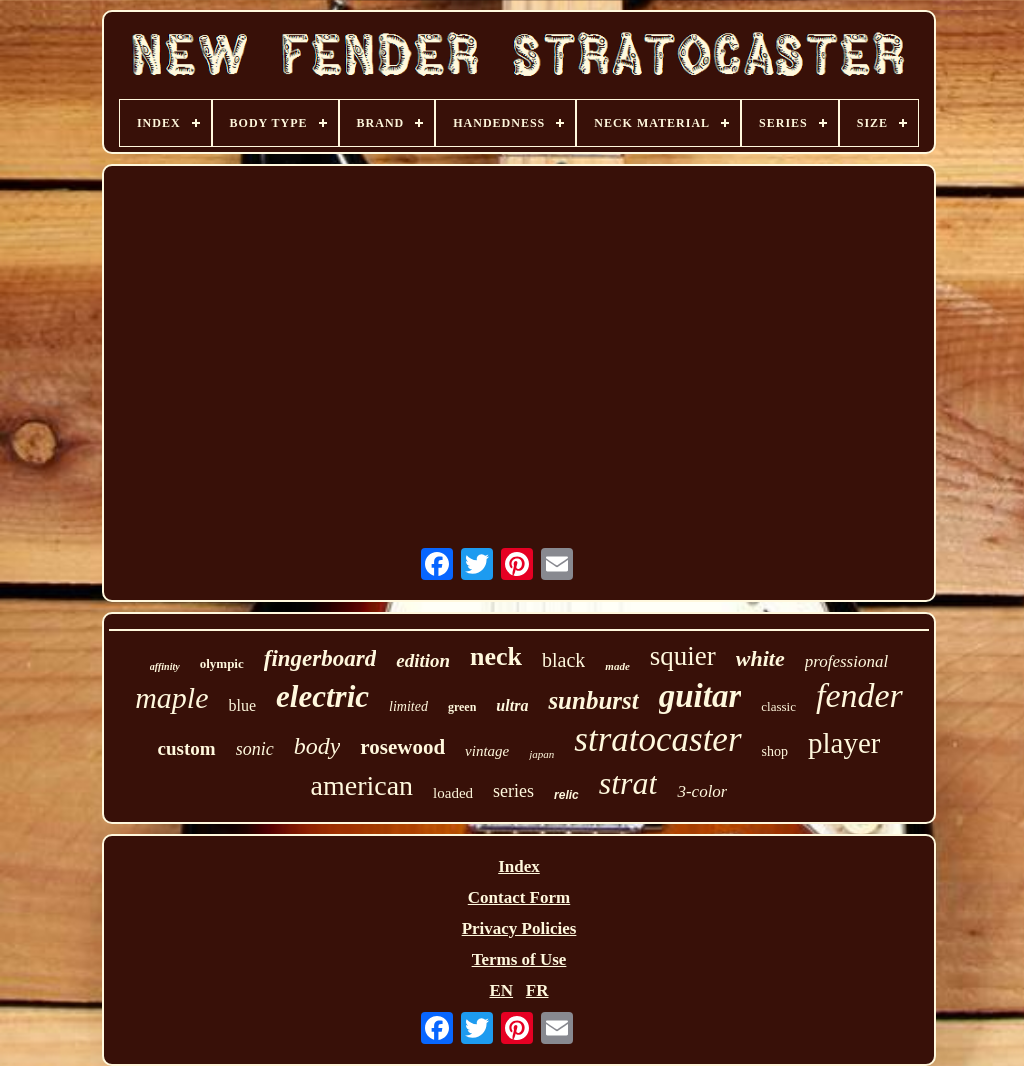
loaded (453, 793)
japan (541, 754)
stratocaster (657, 739)
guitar (700, 696)
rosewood (402, 747)
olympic (222, 663)
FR (537, 990)
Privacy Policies (519, 928)
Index (519, 866)
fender (859, 695)
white (760, 658)
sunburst (593, 700)
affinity (165, 666)
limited (408, 706)
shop (775, 751)
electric (322, 696)
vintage (487, 751)
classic (778, 706)
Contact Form (519, 897)
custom (187, 748)
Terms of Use (519, 959)
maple (171, 697)
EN (501, 990)
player (844, 743)
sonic (255, 749)
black (563, 660)
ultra (512, 705)
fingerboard (320, 658)
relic (566, 795)
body (317, 746)
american (362, 785)
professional (846, 661)
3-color (702, 791)
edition (423, 660)
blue (243, 705)
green (462, 707)
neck (496, 656)
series (513, 791)
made (617, 666)
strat (628, 783)
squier (683, 656)
